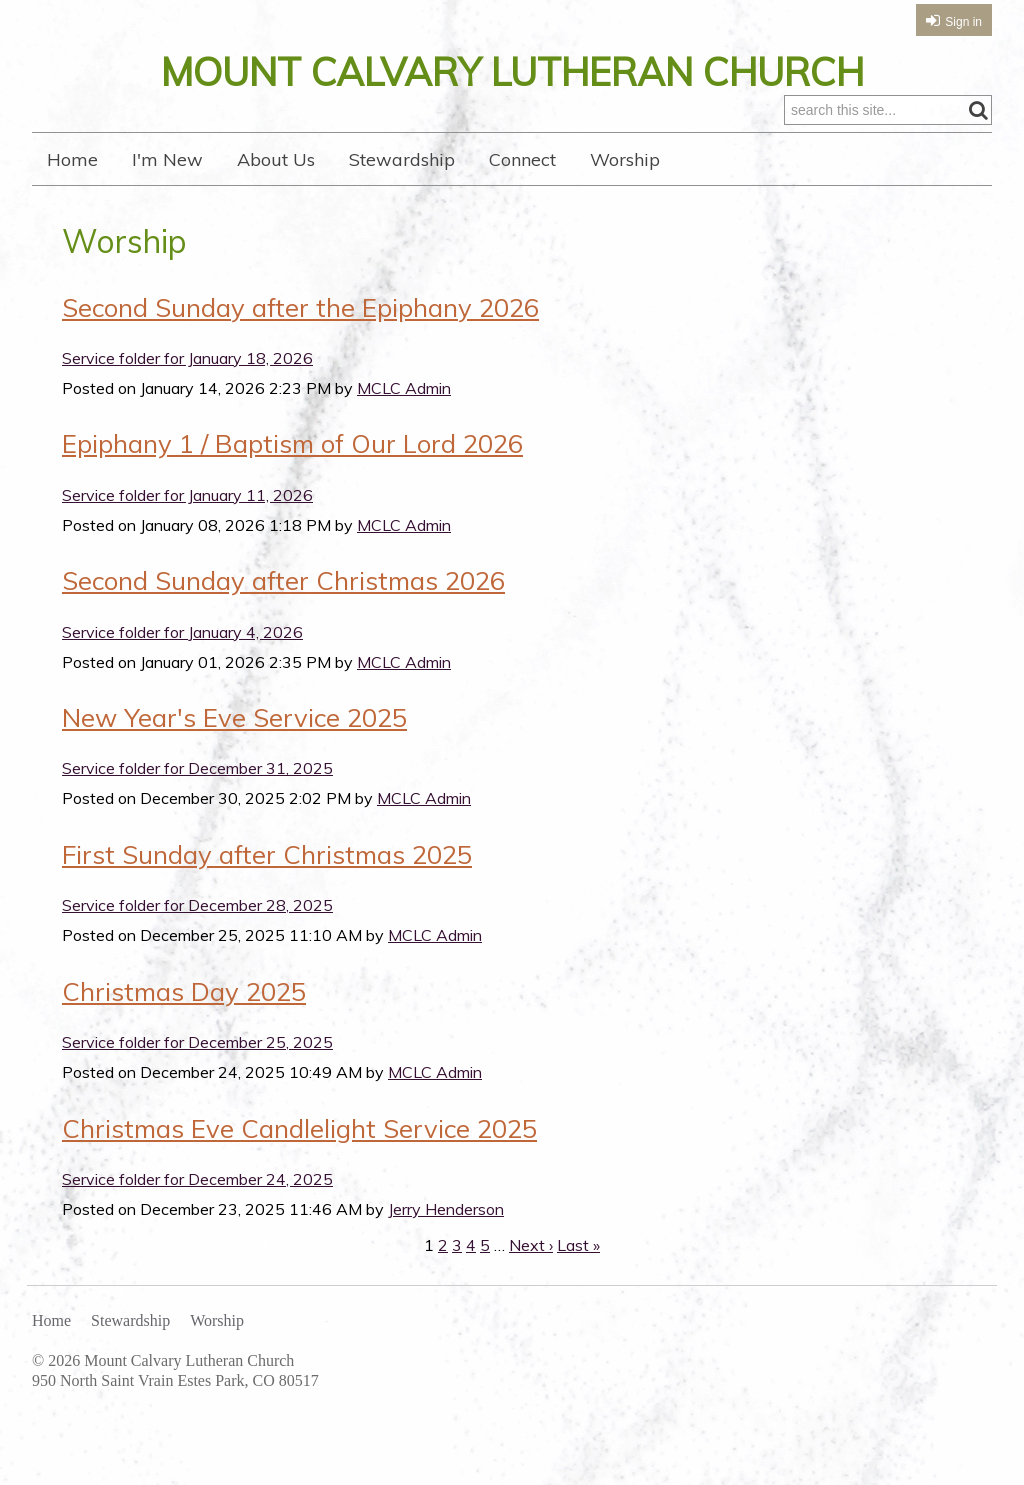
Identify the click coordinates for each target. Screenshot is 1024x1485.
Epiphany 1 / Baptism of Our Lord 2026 (292, 443)
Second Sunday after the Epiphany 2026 (300, 307)
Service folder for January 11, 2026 (187, 495)
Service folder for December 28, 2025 (197, 905)
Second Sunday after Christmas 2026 (283, 580)
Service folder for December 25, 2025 (197, 1042)
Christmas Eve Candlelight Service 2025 (299, 1128)
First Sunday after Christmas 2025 (267, 854)
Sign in (963, 22)
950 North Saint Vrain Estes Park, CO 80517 (175, 1380)
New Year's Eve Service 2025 (234, 717)
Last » (578, 1245)
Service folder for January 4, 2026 (182, 632)
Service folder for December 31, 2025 (197, 768)
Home (72, 159)
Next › (531, 1245)
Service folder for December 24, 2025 (197, 1179)
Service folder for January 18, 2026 (187, 358)
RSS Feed (938, 224)
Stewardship (402, 159)
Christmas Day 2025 (184, 991)
